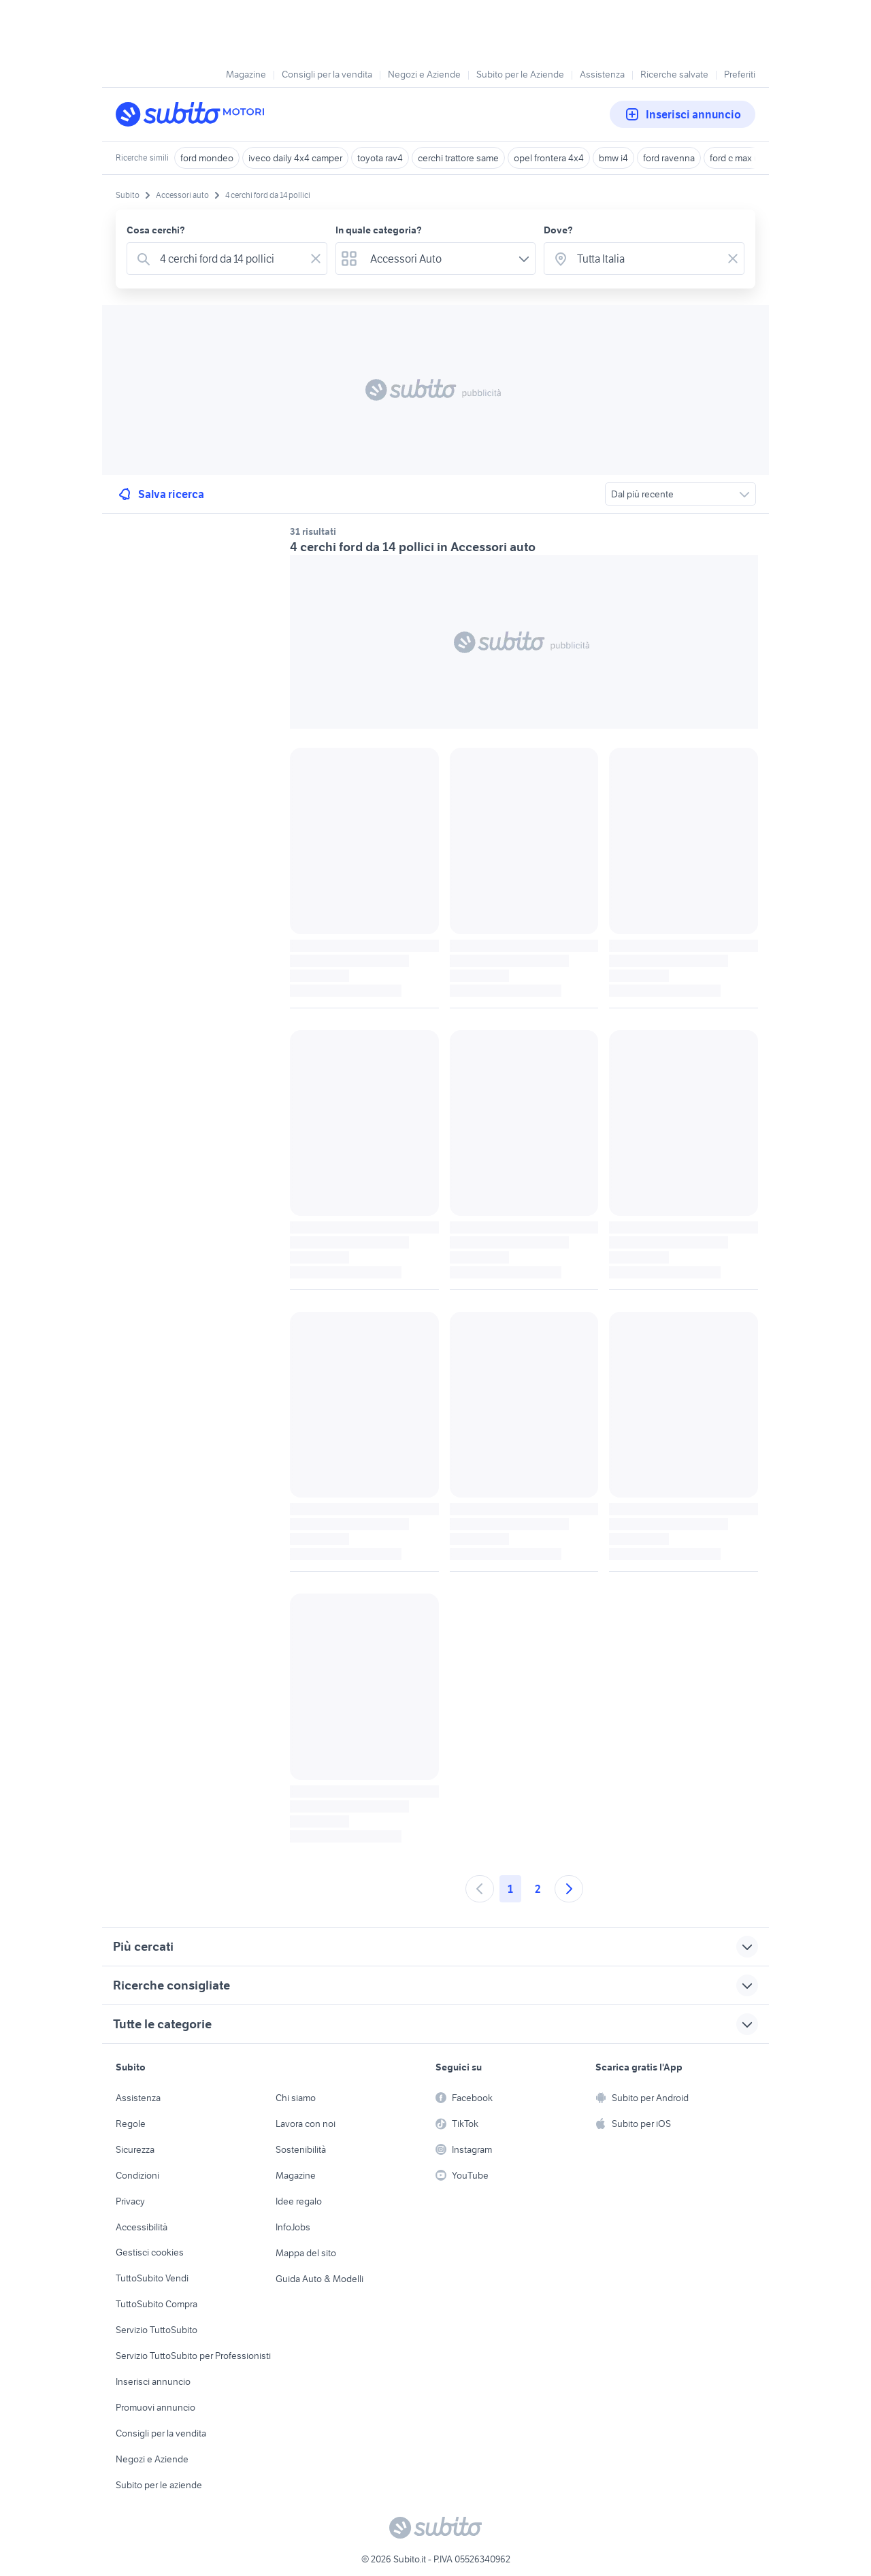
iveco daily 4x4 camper (295, 158)
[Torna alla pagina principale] (194, 114)
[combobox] (230, 258)
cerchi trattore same (458, 158)
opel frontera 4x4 (549, 158)
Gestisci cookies (150, 2252)
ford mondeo (206, 158)
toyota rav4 (380, 158)
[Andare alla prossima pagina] (569, 1888)
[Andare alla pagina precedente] (479, 1888)
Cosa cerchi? (156, 230)
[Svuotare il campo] (316, 258)
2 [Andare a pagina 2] (538, 1889)
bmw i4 (613, 158)
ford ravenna (669, 158)
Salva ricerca (160, 494)
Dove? (558, 230)
